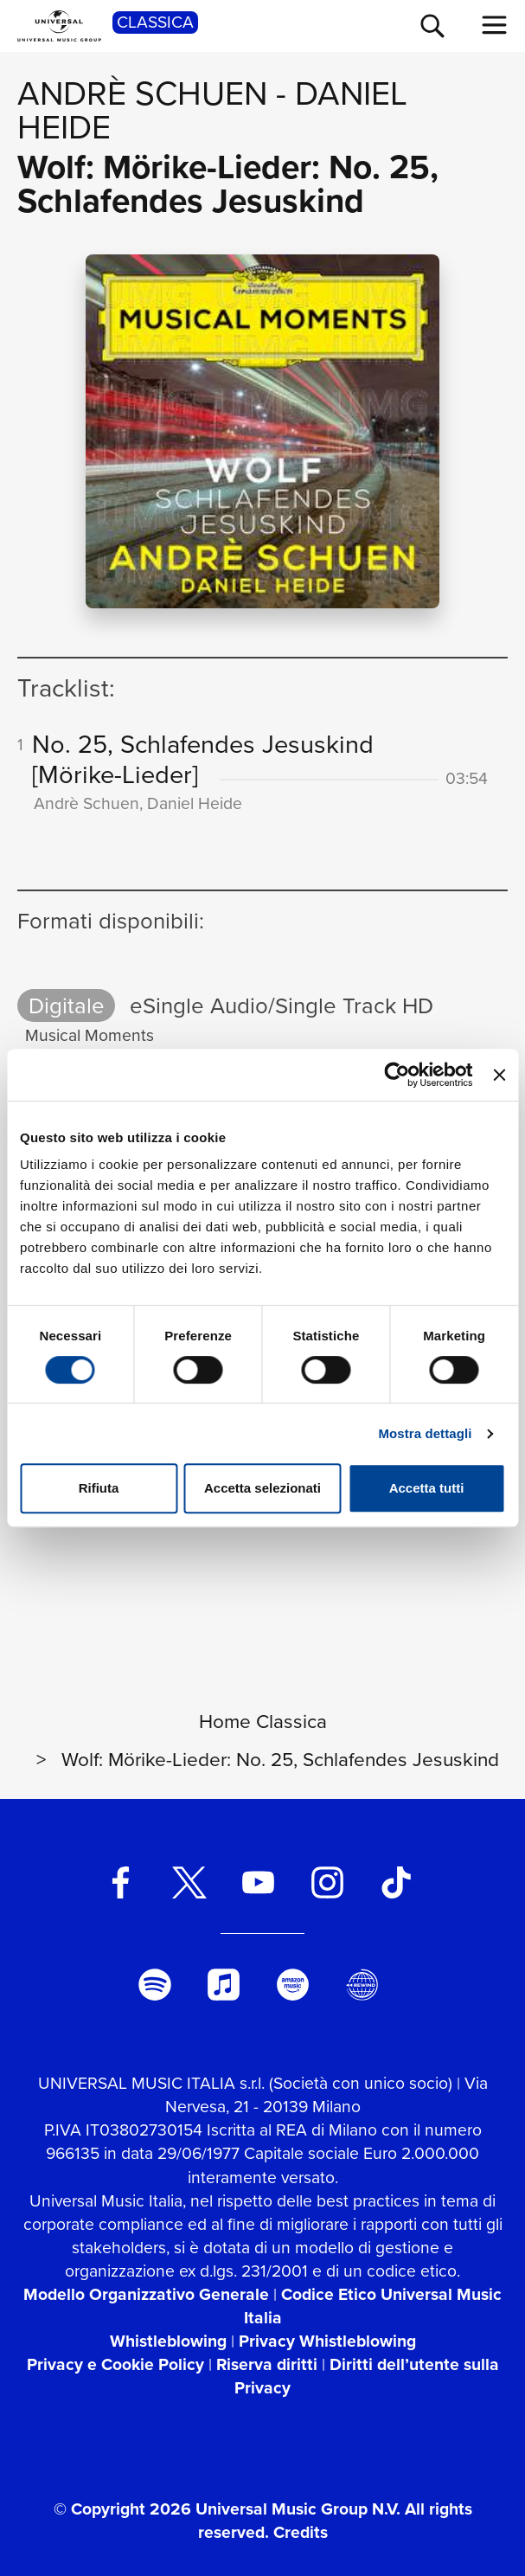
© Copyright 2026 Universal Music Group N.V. (227, 2508)
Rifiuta (99, 1488)
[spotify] (155, 1984)
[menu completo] (495, 25)
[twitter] (189, 1882)
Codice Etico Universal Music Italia (373, 2305)
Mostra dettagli (424, 1433)
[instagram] (327, 1882)
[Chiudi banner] (499, 1075)
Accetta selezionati (262, 1488)
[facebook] (121, 1882)
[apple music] (223, 1984)
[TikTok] (396, 1882)
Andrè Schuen (142, 93)
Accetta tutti (426, 1488)
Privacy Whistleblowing (327, 2341)
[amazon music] (293, 1984)
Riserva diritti (266, 2364)
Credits (300, 2532)
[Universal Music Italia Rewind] (362, 1984)
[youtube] (258, 1882)
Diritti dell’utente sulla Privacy (366, 2375)
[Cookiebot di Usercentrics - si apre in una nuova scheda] (397, 1075)
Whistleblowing (168, 2341)
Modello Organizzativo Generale (146, 2294)
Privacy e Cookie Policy (115, 2364)
